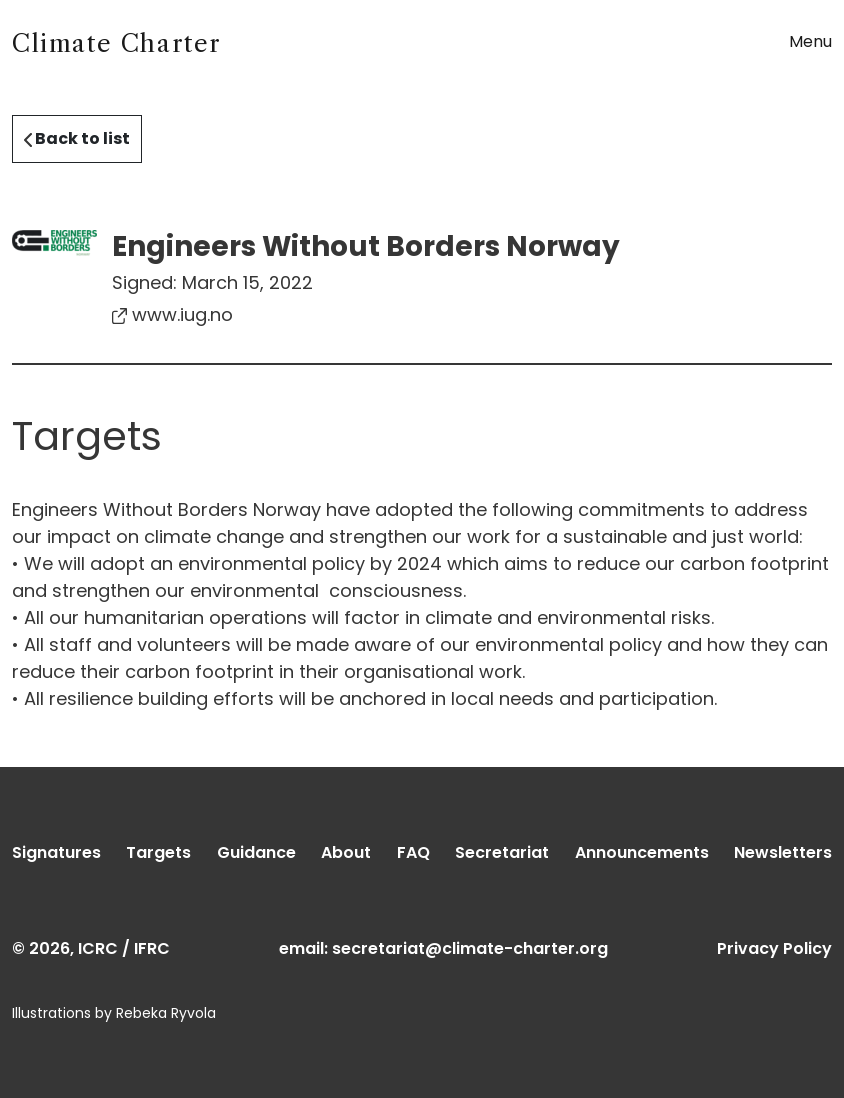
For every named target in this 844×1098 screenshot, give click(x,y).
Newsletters (783, 852)
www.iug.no (172, 314)
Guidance (256, 852)
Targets (158, 852)
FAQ (413, 852)
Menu (810, 41)
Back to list (77, 138)
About (346, 852)
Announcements (642, 852)
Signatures (56, 852)
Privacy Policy (774, 948)
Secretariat (502, 852)
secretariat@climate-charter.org (470, 948)
